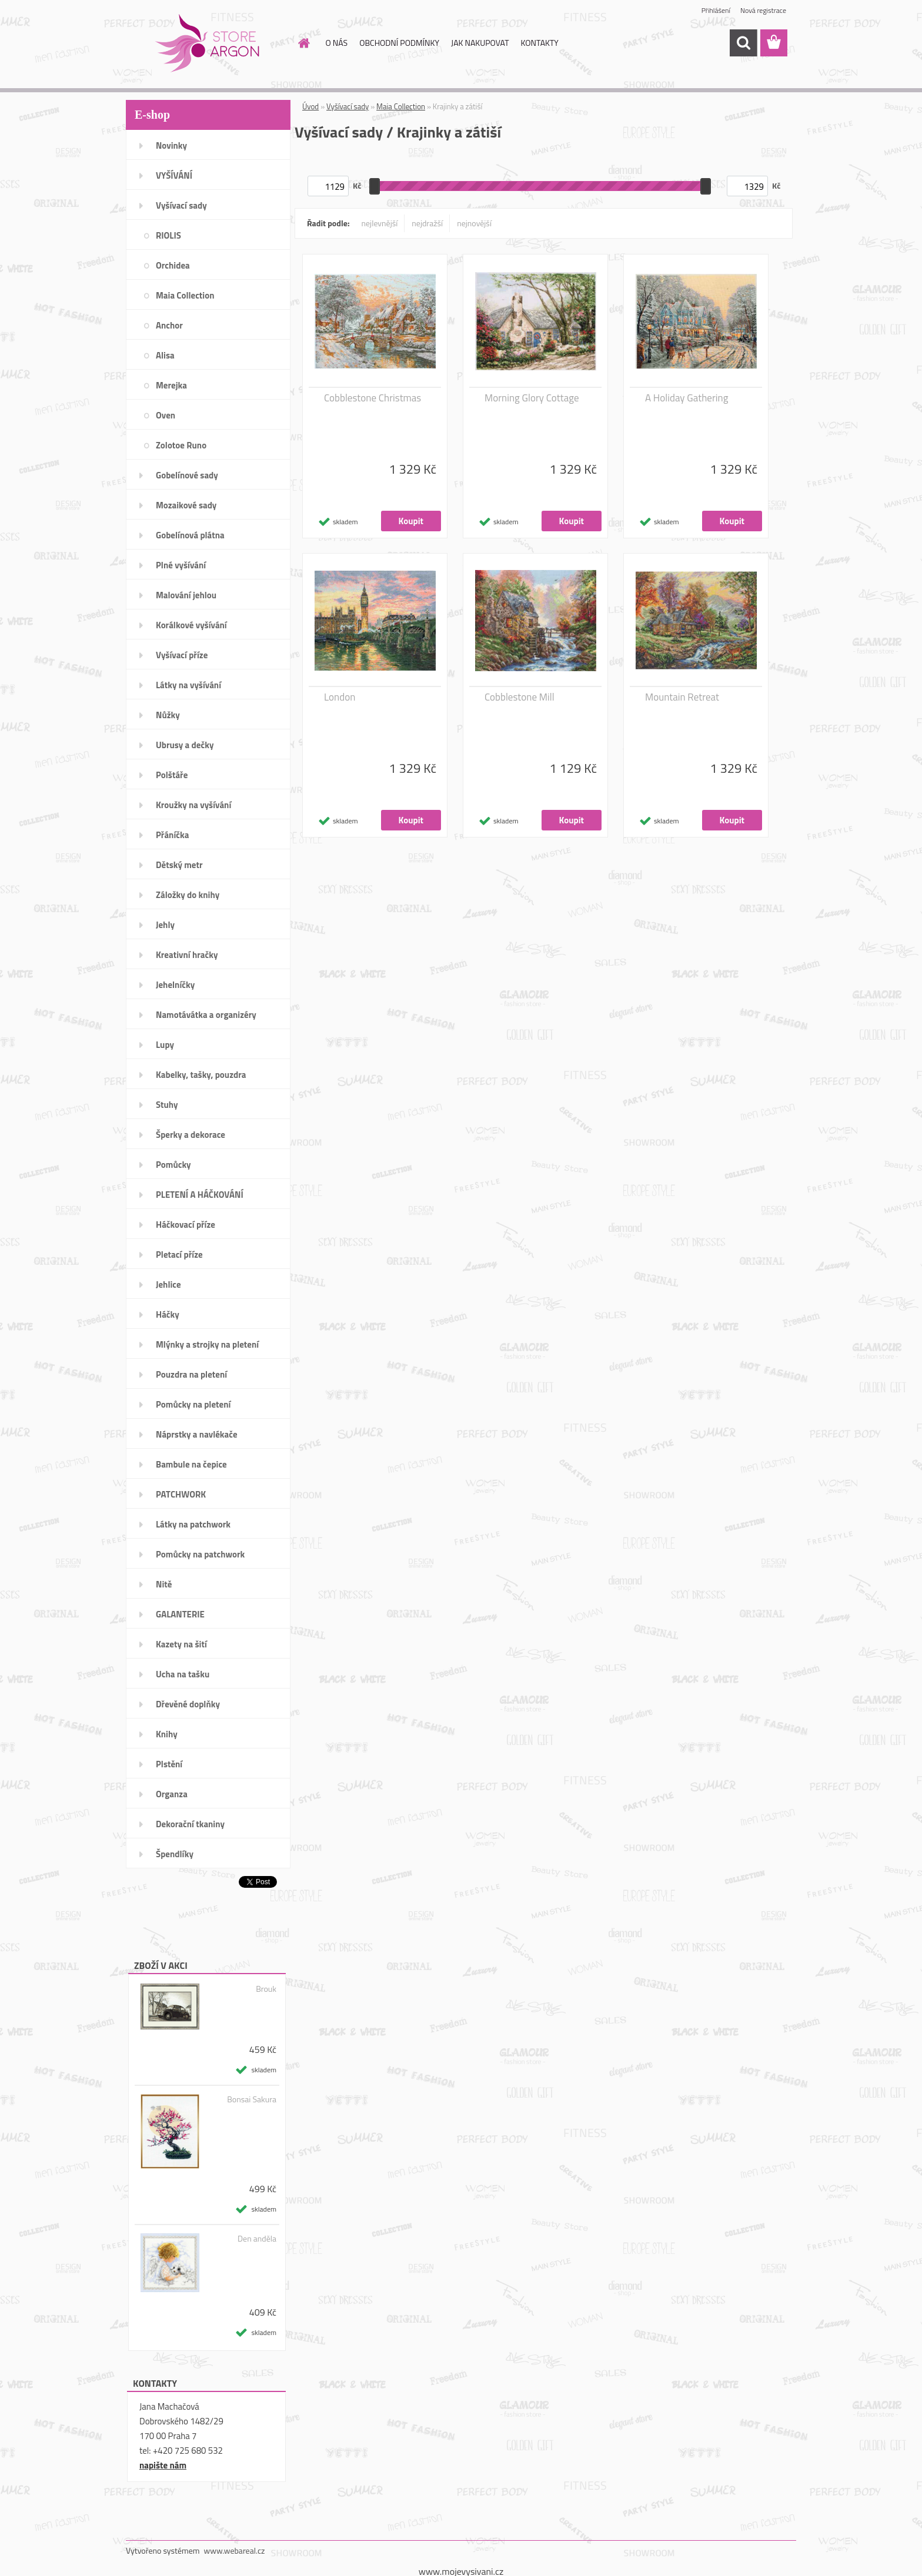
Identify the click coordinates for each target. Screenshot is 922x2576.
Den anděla (257, 2239)
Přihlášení (715, 10)
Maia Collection (400, 106)
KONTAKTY (540, 42)
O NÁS (337, 42)
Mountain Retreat (682, 697)
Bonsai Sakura (251, 2099)
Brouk (266, 1989)
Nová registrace (763, 10)
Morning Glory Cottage (532, 398)
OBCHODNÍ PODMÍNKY (399, 42)
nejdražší (427, 223)
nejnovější (474, 223)
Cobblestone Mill (519, 697)
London (339, 697)
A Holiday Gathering (686, 398)
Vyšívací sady (347, 106)
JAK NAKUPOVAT (480, 42)
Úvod (310, 106)
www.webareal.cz (234, 2550)
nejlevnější (380, 223)
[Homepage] (303, 42)
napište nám (162, 2465)
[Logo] (207, 43)
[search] (743, 42)
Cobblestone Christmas (372, 398)
